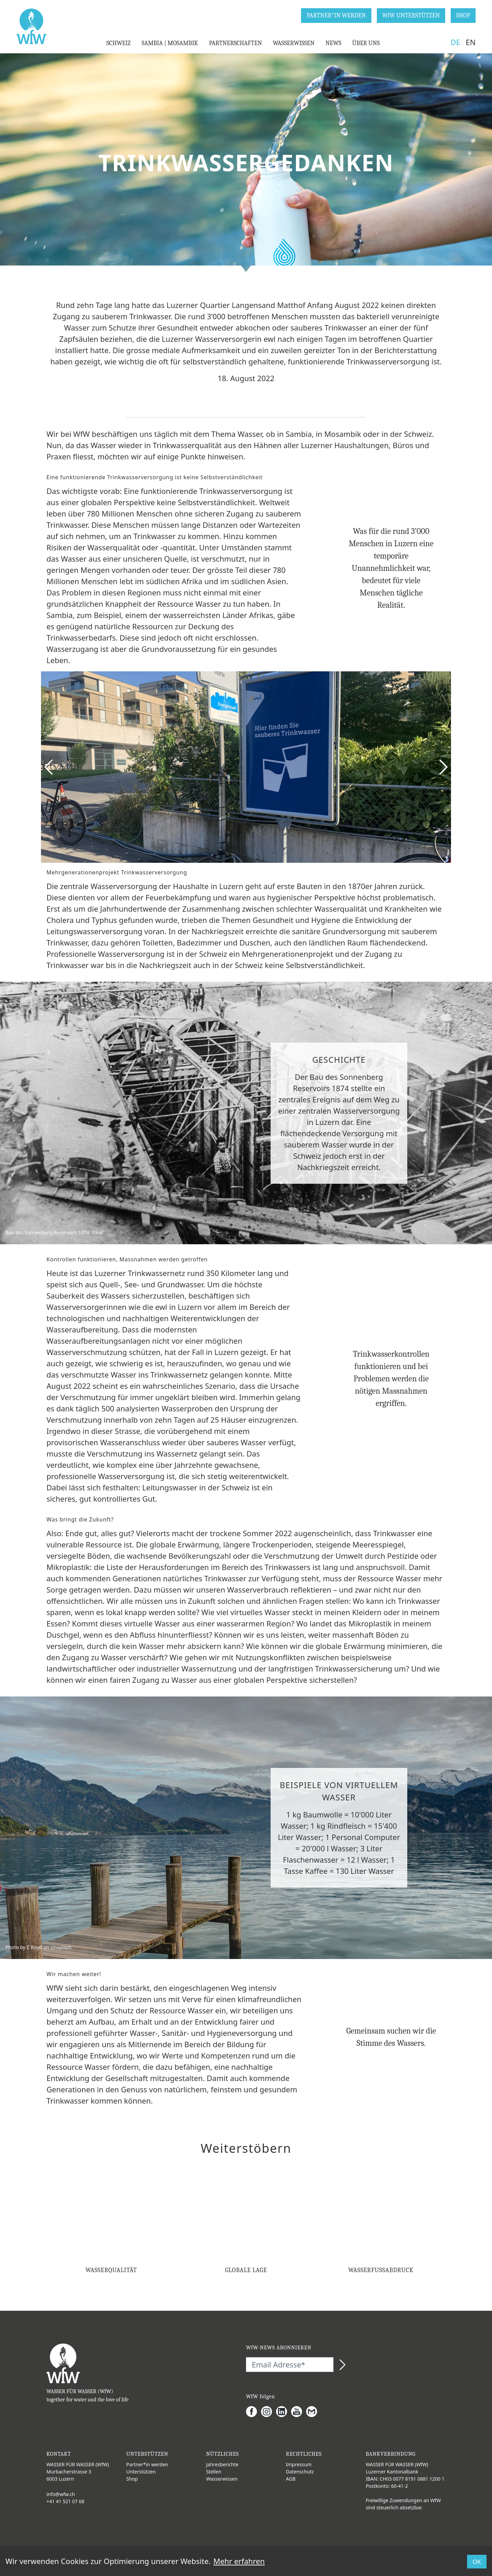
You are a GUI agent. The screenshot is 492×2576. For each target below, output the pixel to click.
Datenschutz (300, 2471)
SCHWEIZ (118, 43)
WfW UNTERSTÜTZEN (411, 15)
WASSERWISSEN (293, 43)
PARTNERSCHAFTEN (235, 43)
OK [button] (477, 2562)
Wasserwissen (221, 2479)
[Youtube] (298, 2411)
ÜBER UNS (366, 43)
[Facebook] (253, 2411)
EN (471, 42)
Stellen (213, 2471)
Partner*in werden (147, 2464)
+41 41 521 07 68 (65, 2501)
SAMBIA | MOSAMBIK (169, 43)
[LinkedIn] (283, 2411)
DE (455, 42)
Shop (132, 2479)
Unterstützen (141, 2471)
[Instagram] (268, 2411)
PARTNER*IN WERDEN (336, 15)
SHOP (463, 15)
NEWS (333, 43)
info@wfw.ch (60, 2494)
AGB (291, 2479)
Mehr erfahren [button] (238, 2561)
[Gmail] (313, 2411)
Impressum (299, 2464)
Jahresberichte (222, 2464)
